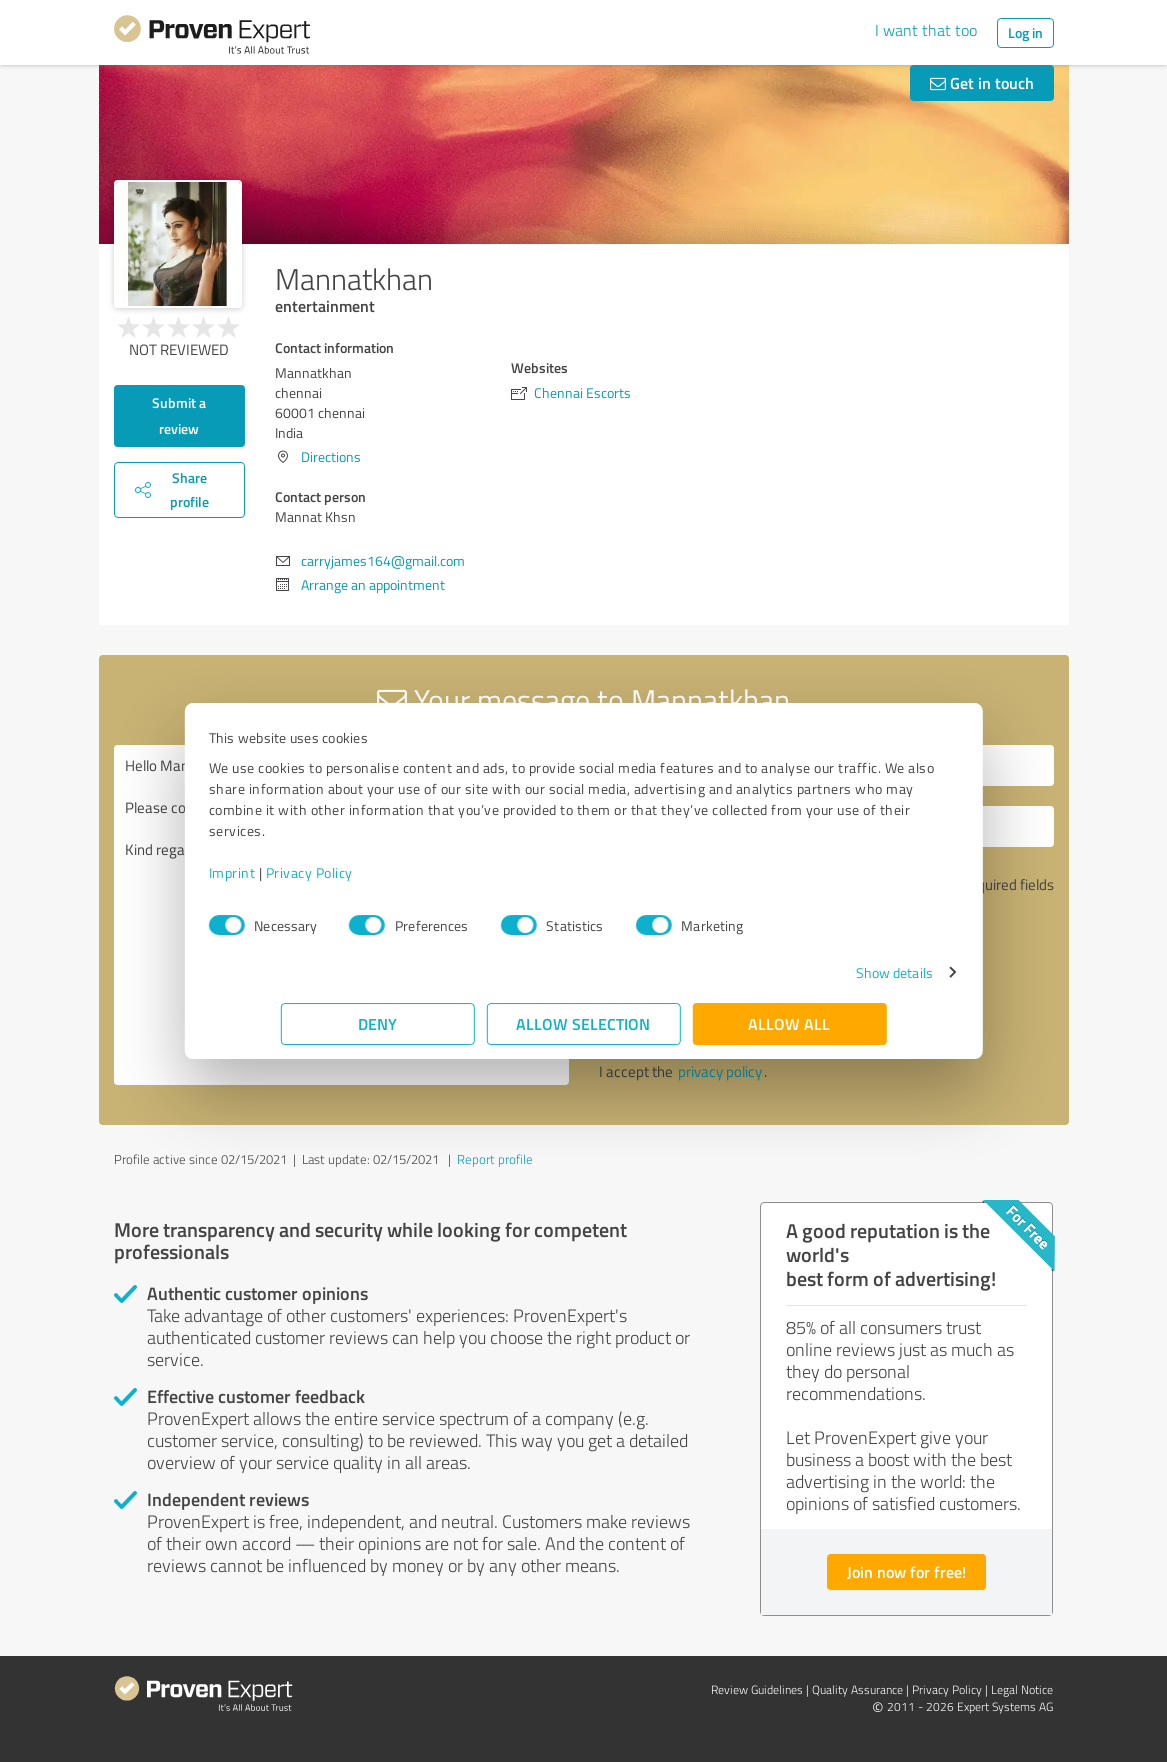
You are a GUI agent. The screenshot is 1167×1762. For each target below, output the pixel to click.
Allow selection (584, 1023)
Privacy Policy (381, 872)
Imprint (304, 872)
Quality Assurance (857, 1689)
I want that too (926, 30)
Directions (331, 456)
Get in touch (982, 82)
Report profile (495, 1159)
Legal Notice (1022, 1689)
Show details (821, 972)
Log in (1025, 32)
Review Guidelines (757, 1689)
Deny (377, 1023)
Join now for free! (906, 1571)
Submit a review (179, 415)
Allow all (790, 1023)
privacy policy (720, 1071)
